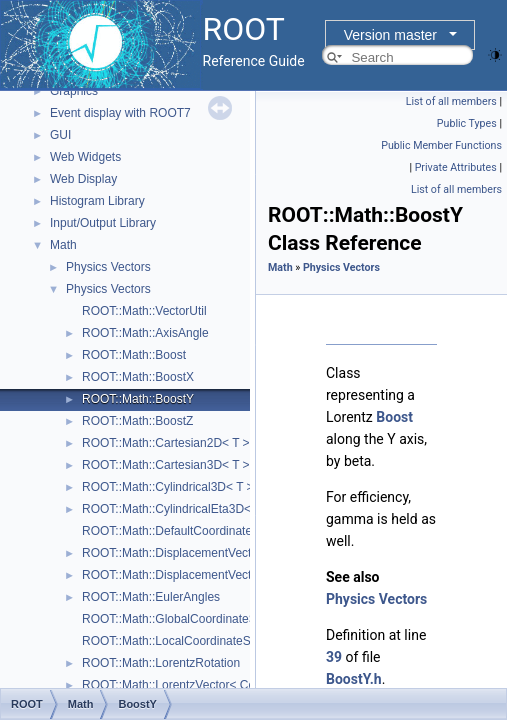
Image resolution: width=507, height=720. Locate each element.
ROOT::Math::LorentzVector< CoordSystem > (202, 685)
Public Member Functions (441, 145)
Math (63, 245)
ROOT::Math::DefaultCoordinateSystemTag (196, 531)
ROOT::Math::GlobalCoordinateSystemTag (195, 619)
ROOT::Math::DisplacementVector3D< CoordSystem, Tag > (239, 575)
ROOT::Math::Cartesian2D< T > (166, 443)
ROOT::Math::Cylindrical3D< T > (168, 487)
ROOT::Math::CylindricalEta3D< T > (177, 509)
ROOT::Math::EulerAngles (151, 597)
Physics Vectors (108, 267)
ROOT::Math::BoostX (138, 377)
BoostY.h (354, 679)
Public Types (467, 123)
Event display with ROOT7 (120, 113)
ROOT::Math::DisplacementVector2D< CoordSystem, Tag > (239, 553)
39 (334, 657)
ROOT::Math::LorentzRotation (161, 663)
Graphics (74, 91)
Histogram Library (97, 201)
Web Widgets (85, 157)
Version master (390, 35)
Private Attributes (456, 167)
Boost (394, 417)
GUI (60, 135)
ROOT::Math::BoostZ (137, 421)
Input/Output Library (103, 223)
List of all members (451, 101)
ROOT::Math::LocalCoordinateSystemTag (192, 641)
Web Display (83, 179)
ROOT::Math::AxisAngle (145, 333)
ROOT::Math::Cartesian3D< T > (166, 465)
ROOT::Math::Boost (134, 355)
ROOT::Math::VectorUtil (144, 311)
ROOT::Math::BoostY (138, 399)
